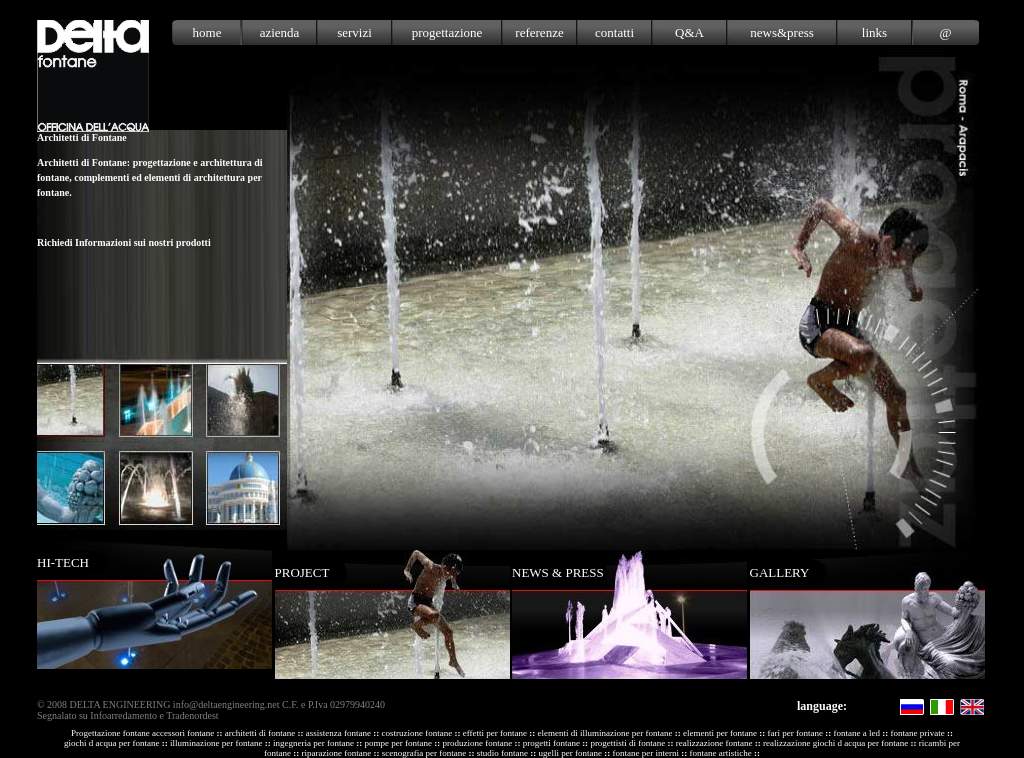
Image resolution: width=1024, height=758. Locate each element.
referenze (539, 32)
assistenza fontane (338, 733)
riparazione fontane (337, 753)
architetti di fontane (260, 733)
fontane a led (856, 733)
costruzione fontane (417, 733)
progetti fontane (551, 743)
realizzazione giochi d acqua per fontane (835, 743)
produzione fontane (477, 743)
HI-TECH (63, 562)
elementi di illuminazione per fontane (605, 733)
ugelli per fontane (569, 753)
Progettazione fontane (110, 733)
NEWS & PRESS (558, 572)
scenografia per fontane (424, 753)
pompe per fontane (397, 743)
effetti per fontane (495, 733)
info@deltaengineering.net (226, 704)
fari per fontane (794, 733)
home (207, 32)
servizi (354, 32)
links (874, 32)
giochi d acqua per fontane (111, 743)
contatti (614, 32)
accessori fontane (183, 733)
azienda (280, 32)
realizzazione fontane (714, 743)
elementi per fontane (720, 733)
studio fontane (502, 753)
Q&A (689, 32)
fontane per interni (645, 753)
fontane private (917, 733)
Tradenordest (192, 715)
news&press (782, 32)
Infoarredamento (123, 715)
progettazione (447, 32)
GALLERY (780, 572)
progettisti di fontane (627, 743)
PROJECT (302, 572)
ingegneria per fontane (313, 743)
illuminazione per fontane (216, 743)
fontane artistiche (720, 753)
